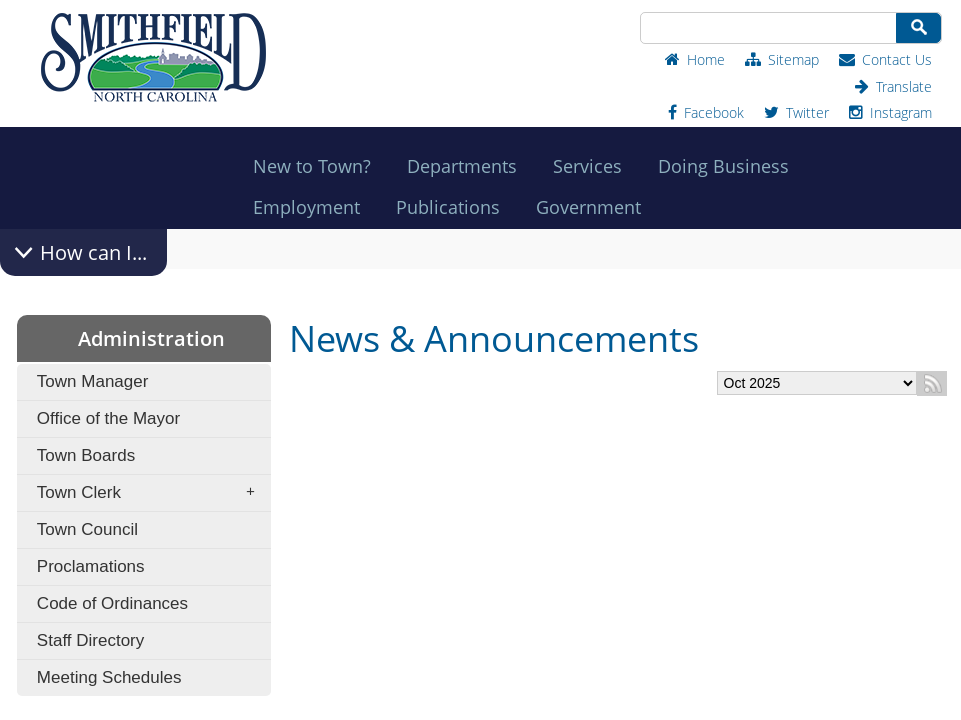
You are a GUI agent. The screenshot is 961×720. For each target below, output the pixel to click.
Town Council (87, 529)
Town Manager (93, 381)
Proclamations (91, 566)
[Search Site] (766, 28)
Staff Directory (90, 640)
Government (594, 207)
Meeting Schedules (109, 677)
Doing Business (729, 166)
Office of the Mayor (108, 418)
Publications (454, 207)
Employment (312, 207)
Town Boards (86, 455)
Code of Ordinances (112, 603)
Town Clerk (152, 493)
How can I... (93, 252)
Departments (468, 166)
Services (593, 166)
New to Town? (318, 166)
